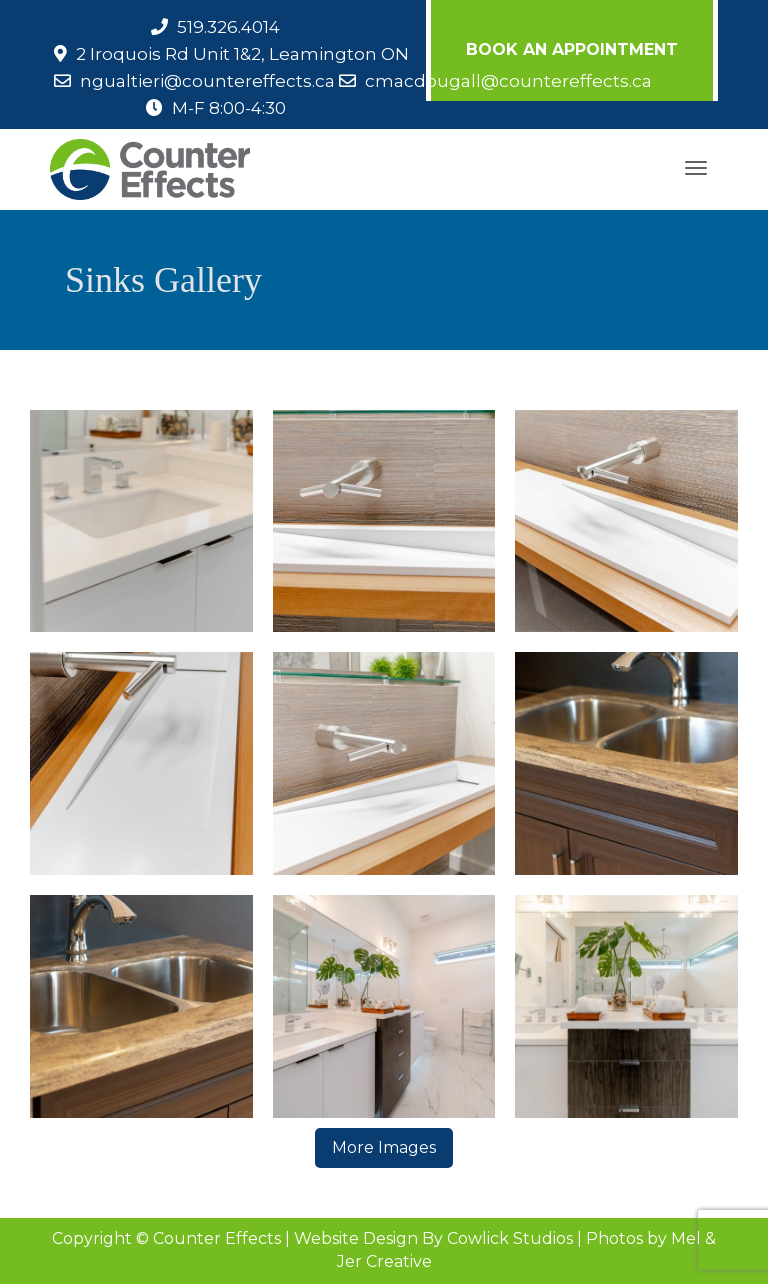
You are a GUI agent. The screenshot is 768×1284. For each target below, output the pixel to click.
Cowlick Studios (510, 1238)
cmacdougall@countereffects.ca (508, 81)
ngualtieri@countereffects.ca (207, 81)
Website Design (356, 1238)
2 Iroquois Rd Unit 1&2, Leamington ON (242, 54)
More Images (384, 1147)
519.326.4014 (228, 27)
